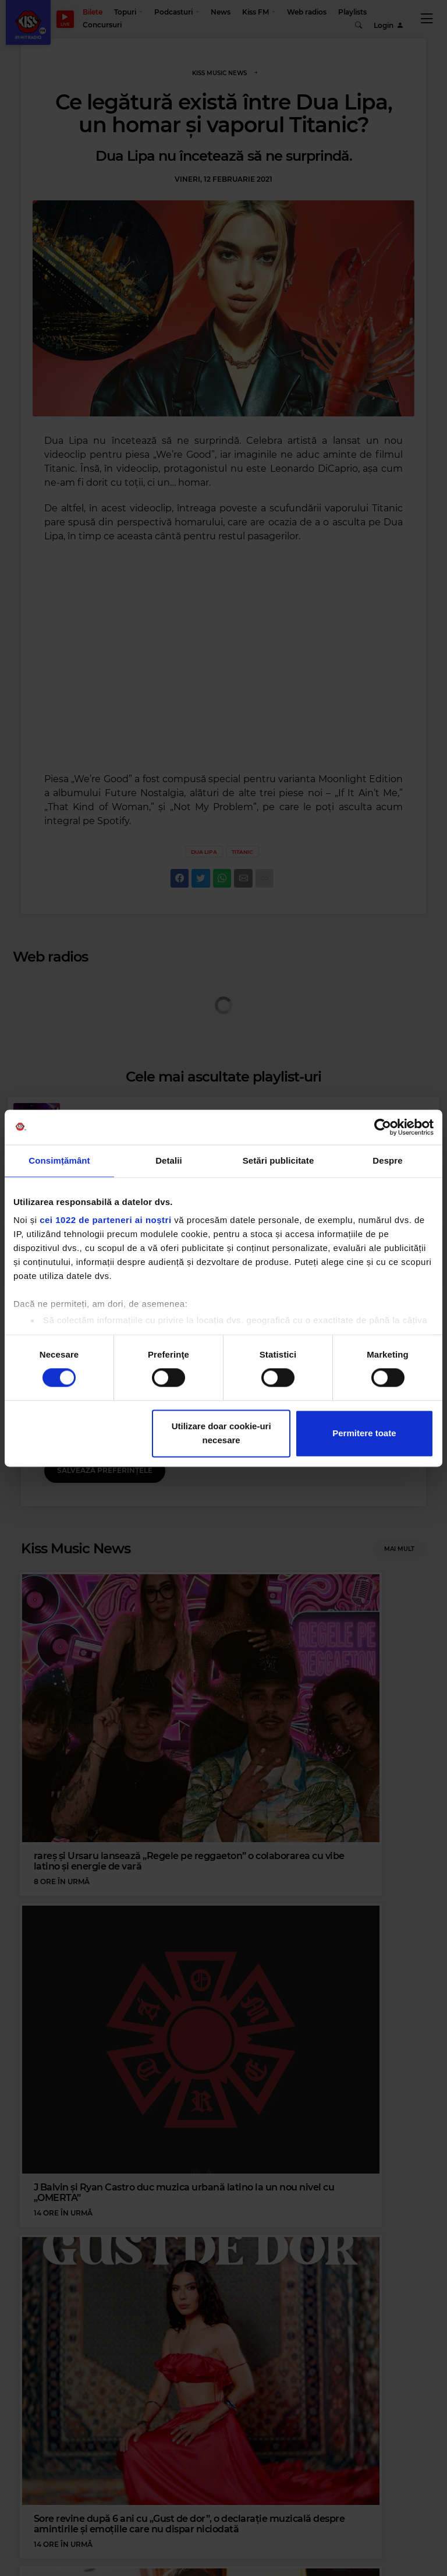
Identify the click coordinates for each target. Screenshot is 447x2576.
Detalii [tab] (168, 1160)
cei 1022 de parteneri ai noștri (105, 1220)
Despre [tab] (387, 1160)
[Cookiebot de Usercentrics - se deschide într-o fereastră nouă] (383, 1127)
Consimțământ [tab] (59, 1160)
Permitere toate (364, 1433)
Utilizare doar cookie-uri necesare (221, 1433)
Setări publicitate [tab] (278, 1160)
